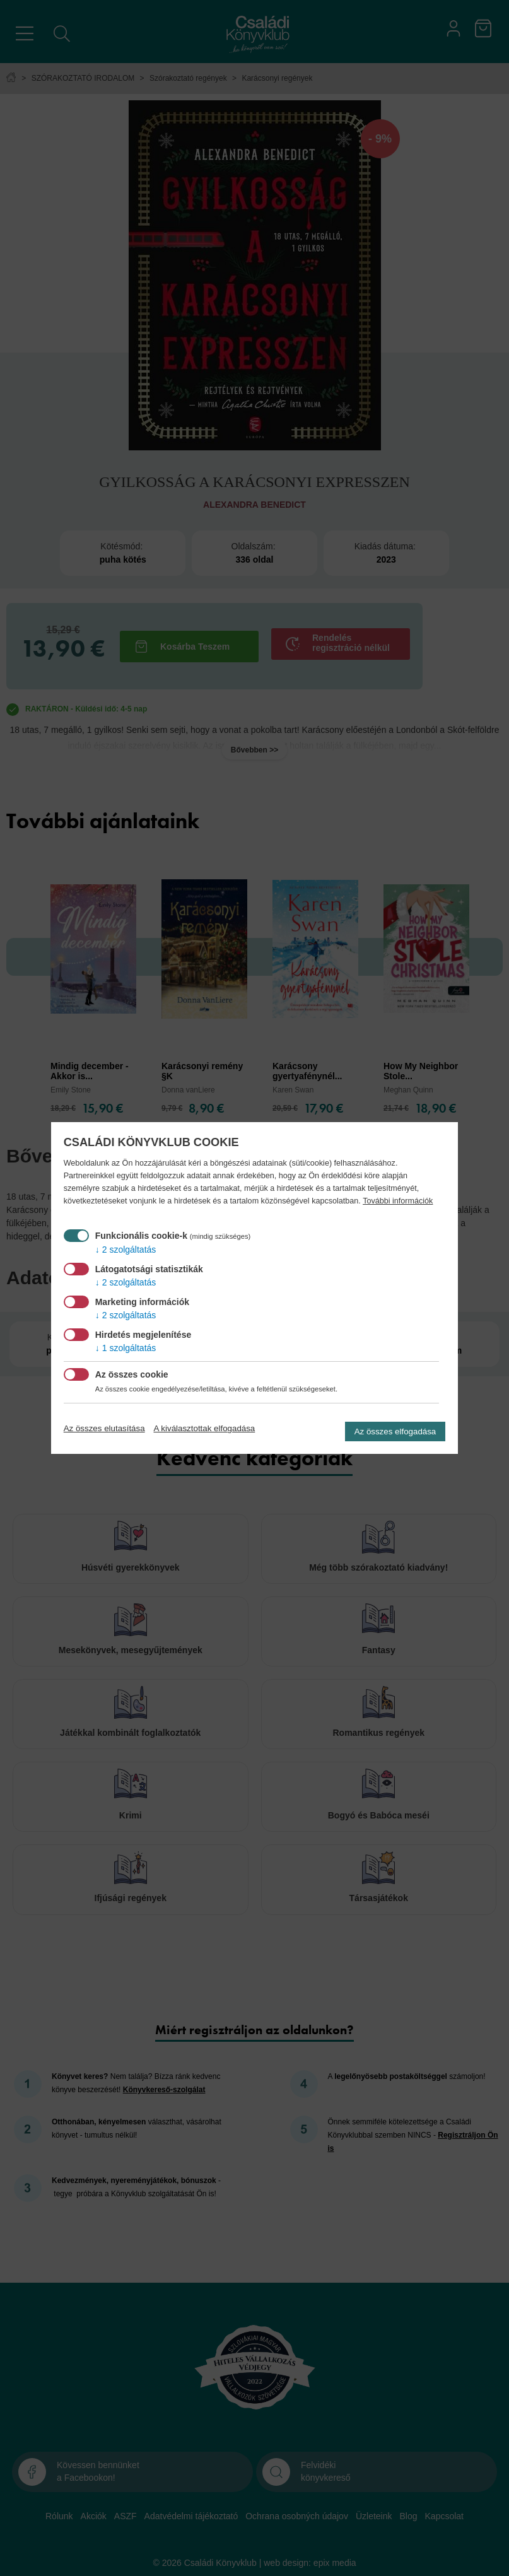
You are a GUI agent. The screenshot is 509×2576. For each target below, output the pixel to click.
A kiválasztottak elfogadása (204, 1428)
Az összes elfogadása (395, 1431)
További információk (398, 1201)
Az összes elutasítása (104, 1428)
